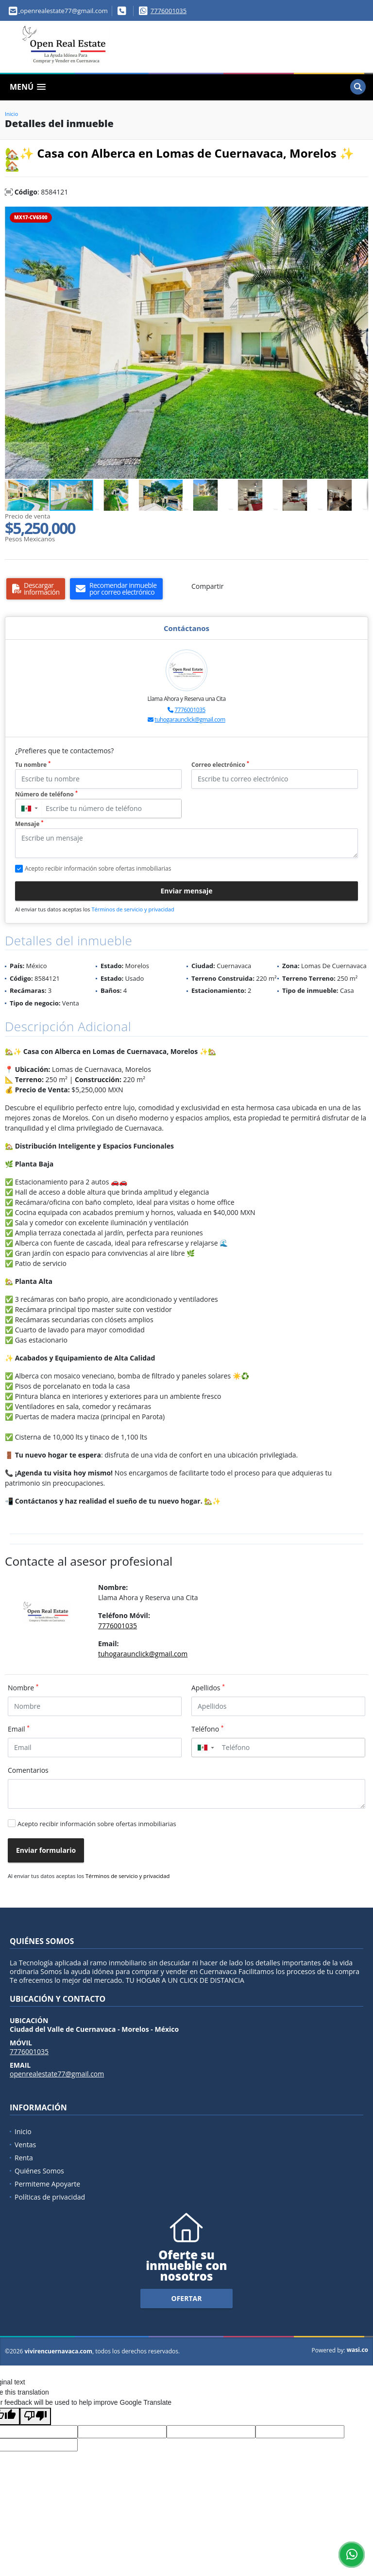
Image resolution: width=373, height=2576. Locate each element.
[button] (359, 215)
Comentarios (28, 1770)
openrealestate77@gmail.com (57, 2073)
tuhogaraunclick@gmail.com (189, 719)
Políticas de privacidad (50, 2197)
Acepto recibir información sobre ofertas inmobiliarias (96, 1823)
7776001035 (168, 10)
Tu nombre (33, 765)
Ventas (25, 2144)
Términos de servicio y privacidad (132, 909)
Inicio (11, 113)
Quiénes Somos (39, 2170)
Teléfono (207, 1729)
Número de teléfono (46, 794)
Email (19, 1729)
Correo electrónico (220, 765)
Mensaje (29, 824)
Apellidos (208, 1687)
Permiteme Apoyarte (47, 2183)
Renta (24, 2157)
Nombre (23, 1687)
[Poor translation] (35, 2416)
